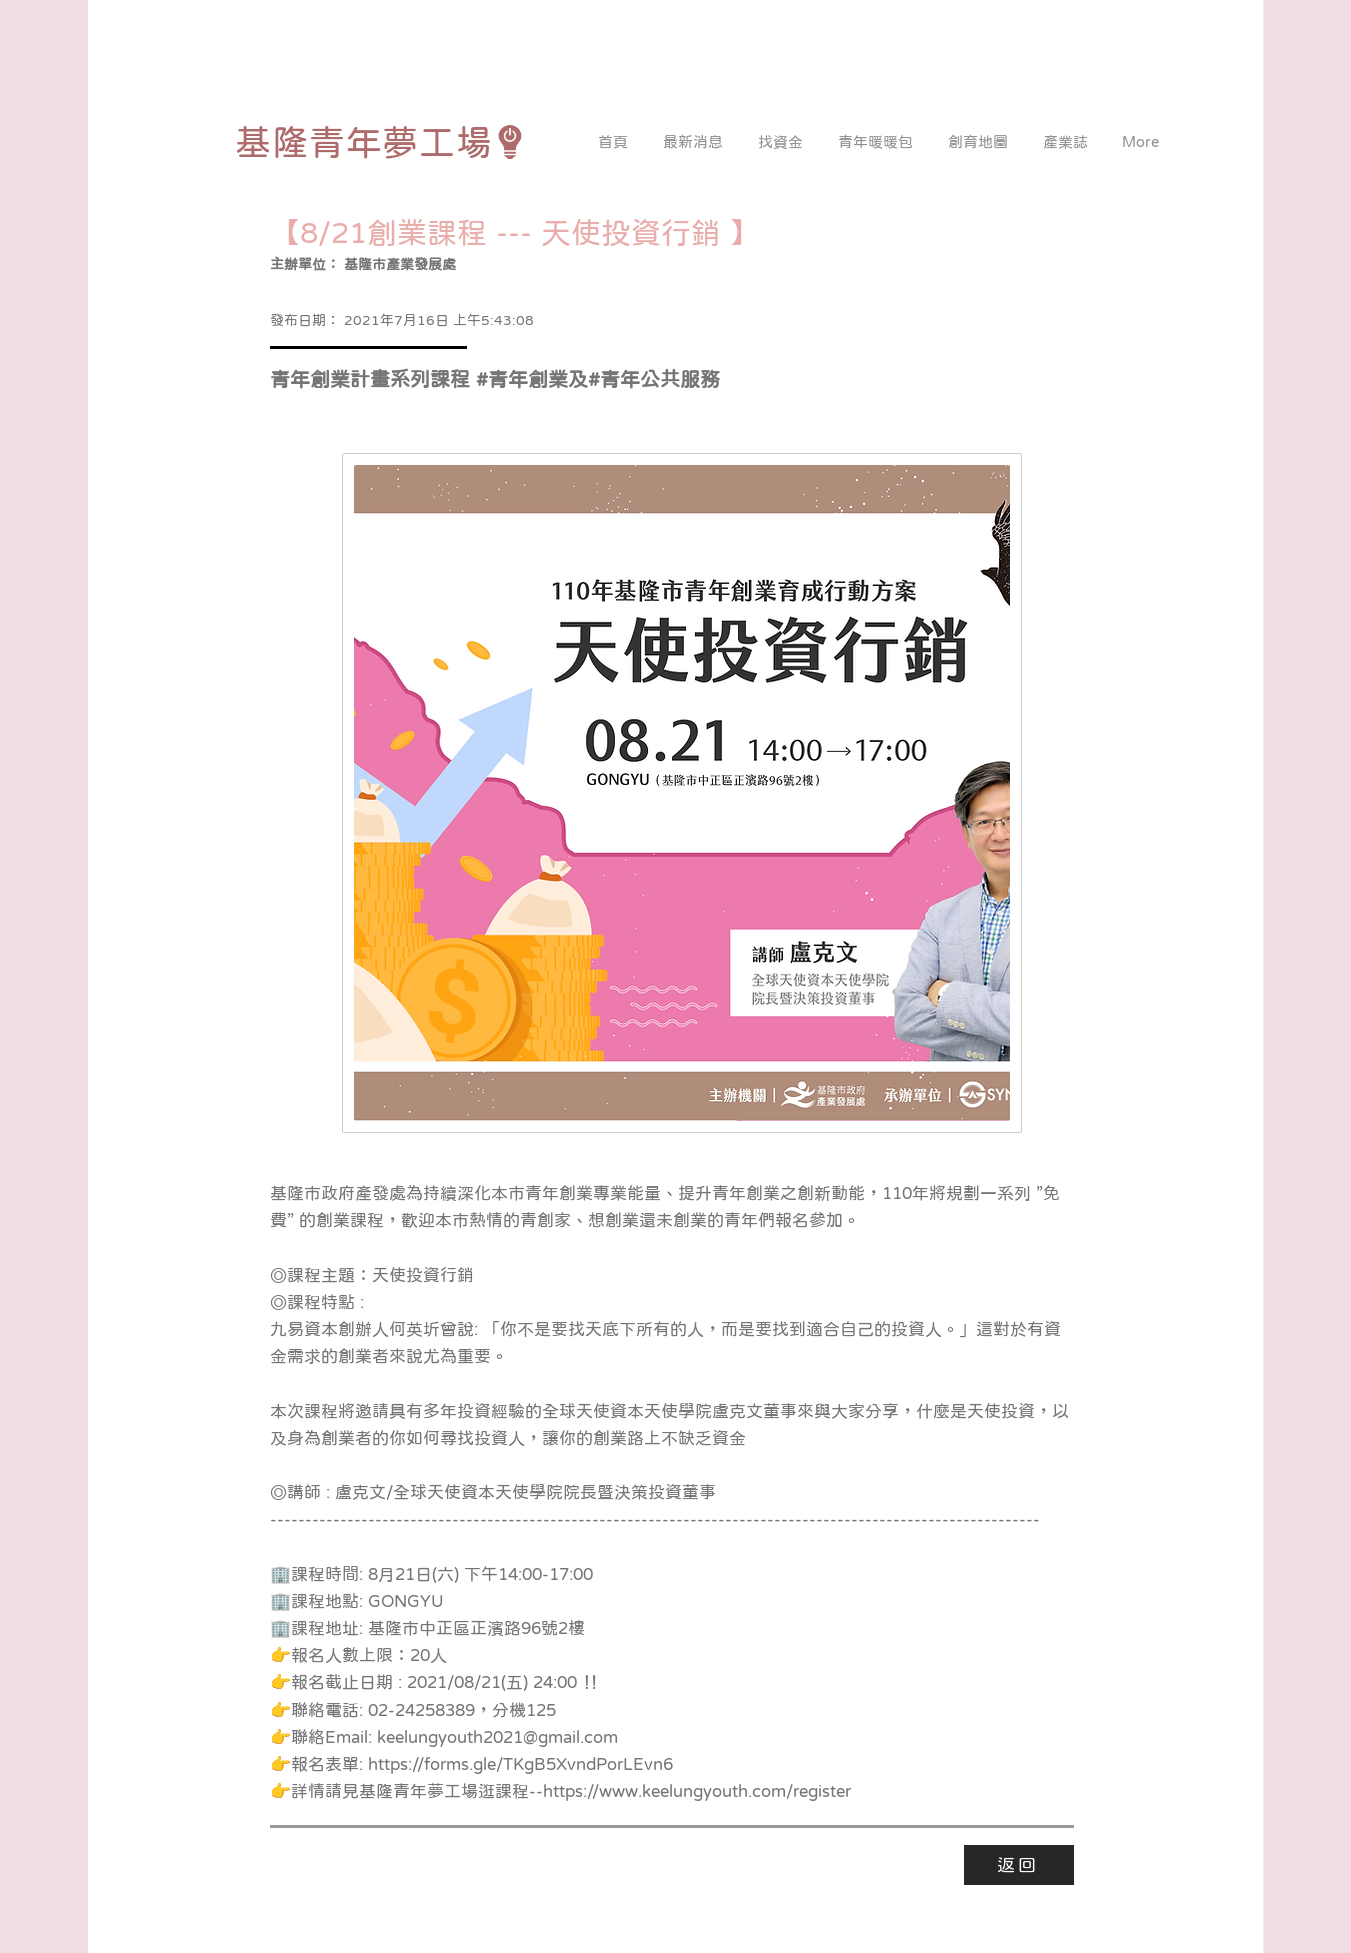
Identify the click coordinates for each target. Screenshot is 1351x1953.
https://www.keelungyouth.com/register (697, 1791)
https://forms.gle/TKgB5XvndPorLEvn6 (520, 1764)
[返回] (1019, 1865)
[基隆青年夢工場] (381, 142)
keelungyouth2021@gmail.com (497, 1737)
